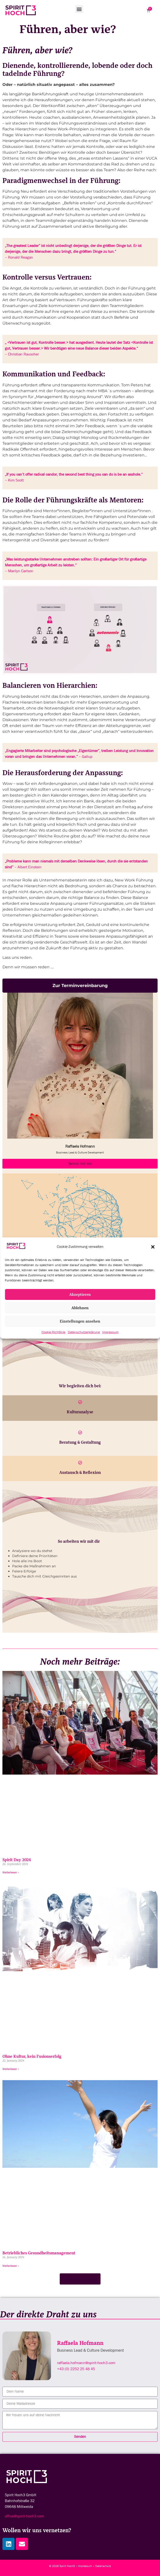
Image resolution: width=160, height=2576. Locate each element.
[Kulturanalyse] (80, 1402)
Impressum (110, 1332)
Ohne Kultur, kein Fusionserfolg (31, 2056)
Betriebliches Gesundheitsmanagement (38, 2253)
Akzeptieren (80, 1294)
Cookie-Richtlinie (53, 1332)
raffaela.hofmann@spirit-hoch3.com (86, 2362)
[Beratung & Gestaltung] (80, 1432)
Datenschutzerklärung (84, 1332)
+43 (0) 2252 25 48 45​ (76, 2368)
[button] (152, 1246)
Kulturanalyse (80, 1412)
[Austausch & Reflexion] (80, 1463)
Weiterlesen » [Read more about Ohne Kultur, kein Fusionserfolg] (10, 2069)
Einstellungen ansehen (80, 1321)
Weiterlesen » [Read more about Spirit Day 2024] (10, 1872)
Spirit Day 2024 (16, 1860)
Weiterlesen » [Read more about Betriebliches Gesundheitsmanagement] (10, 2266)
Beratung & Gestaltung (80, 1442)
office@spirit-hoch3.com (24, 2516)
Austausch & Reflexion (80, 1472)
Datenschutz (103, 2566)
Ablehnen (80, 1308)
